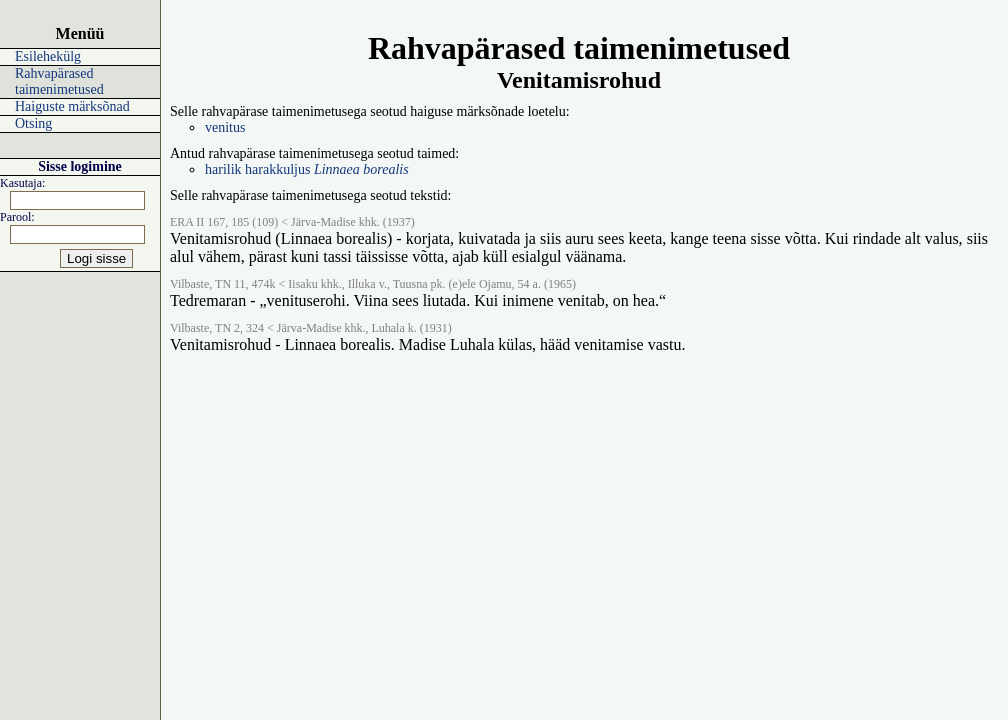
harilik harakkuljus (307, 169)
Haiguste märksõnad (72, 106)
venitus (225, 127)
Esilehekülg (48, 56)
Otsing (33, 123)
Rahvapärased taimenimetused (59, 81)
